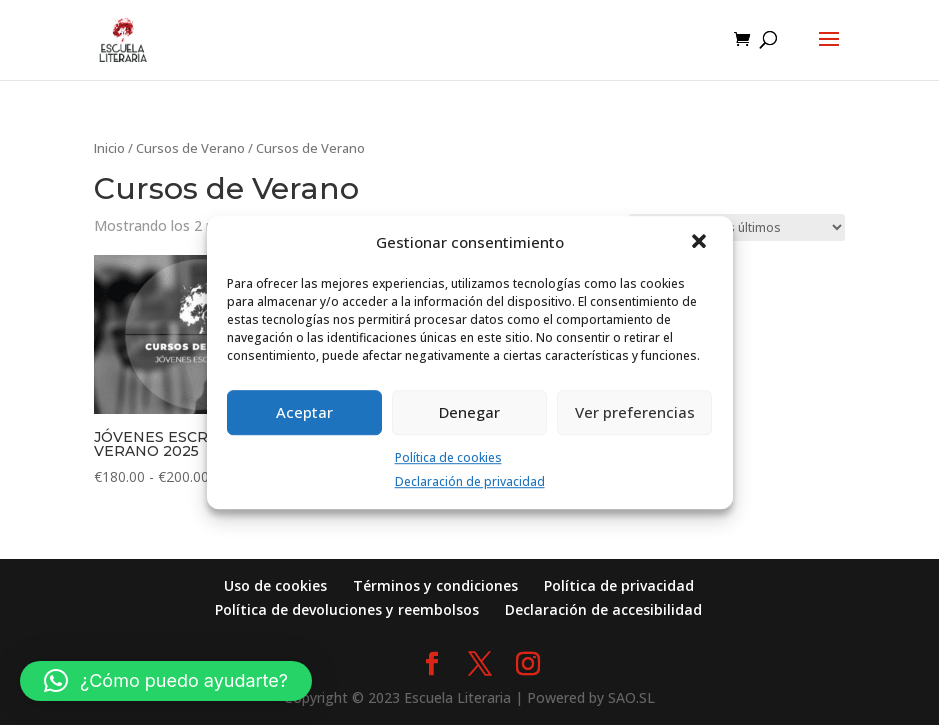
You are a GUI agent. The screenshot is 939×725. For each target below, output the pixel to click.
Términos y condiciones (435, 585)
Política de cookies (448, 457)
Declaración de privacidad (470, 482)
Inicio (109, 148)
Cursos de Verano (190, 148)
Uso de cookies (275, 585)
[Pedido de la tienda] (737, 227)
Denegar (469, 412)
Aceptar (304, 412)
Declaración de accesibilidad (603, 609)
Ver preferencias (635, 412)
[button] (701, 243)
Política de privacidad (619, 585)
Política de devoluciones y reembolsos (347, 609)
